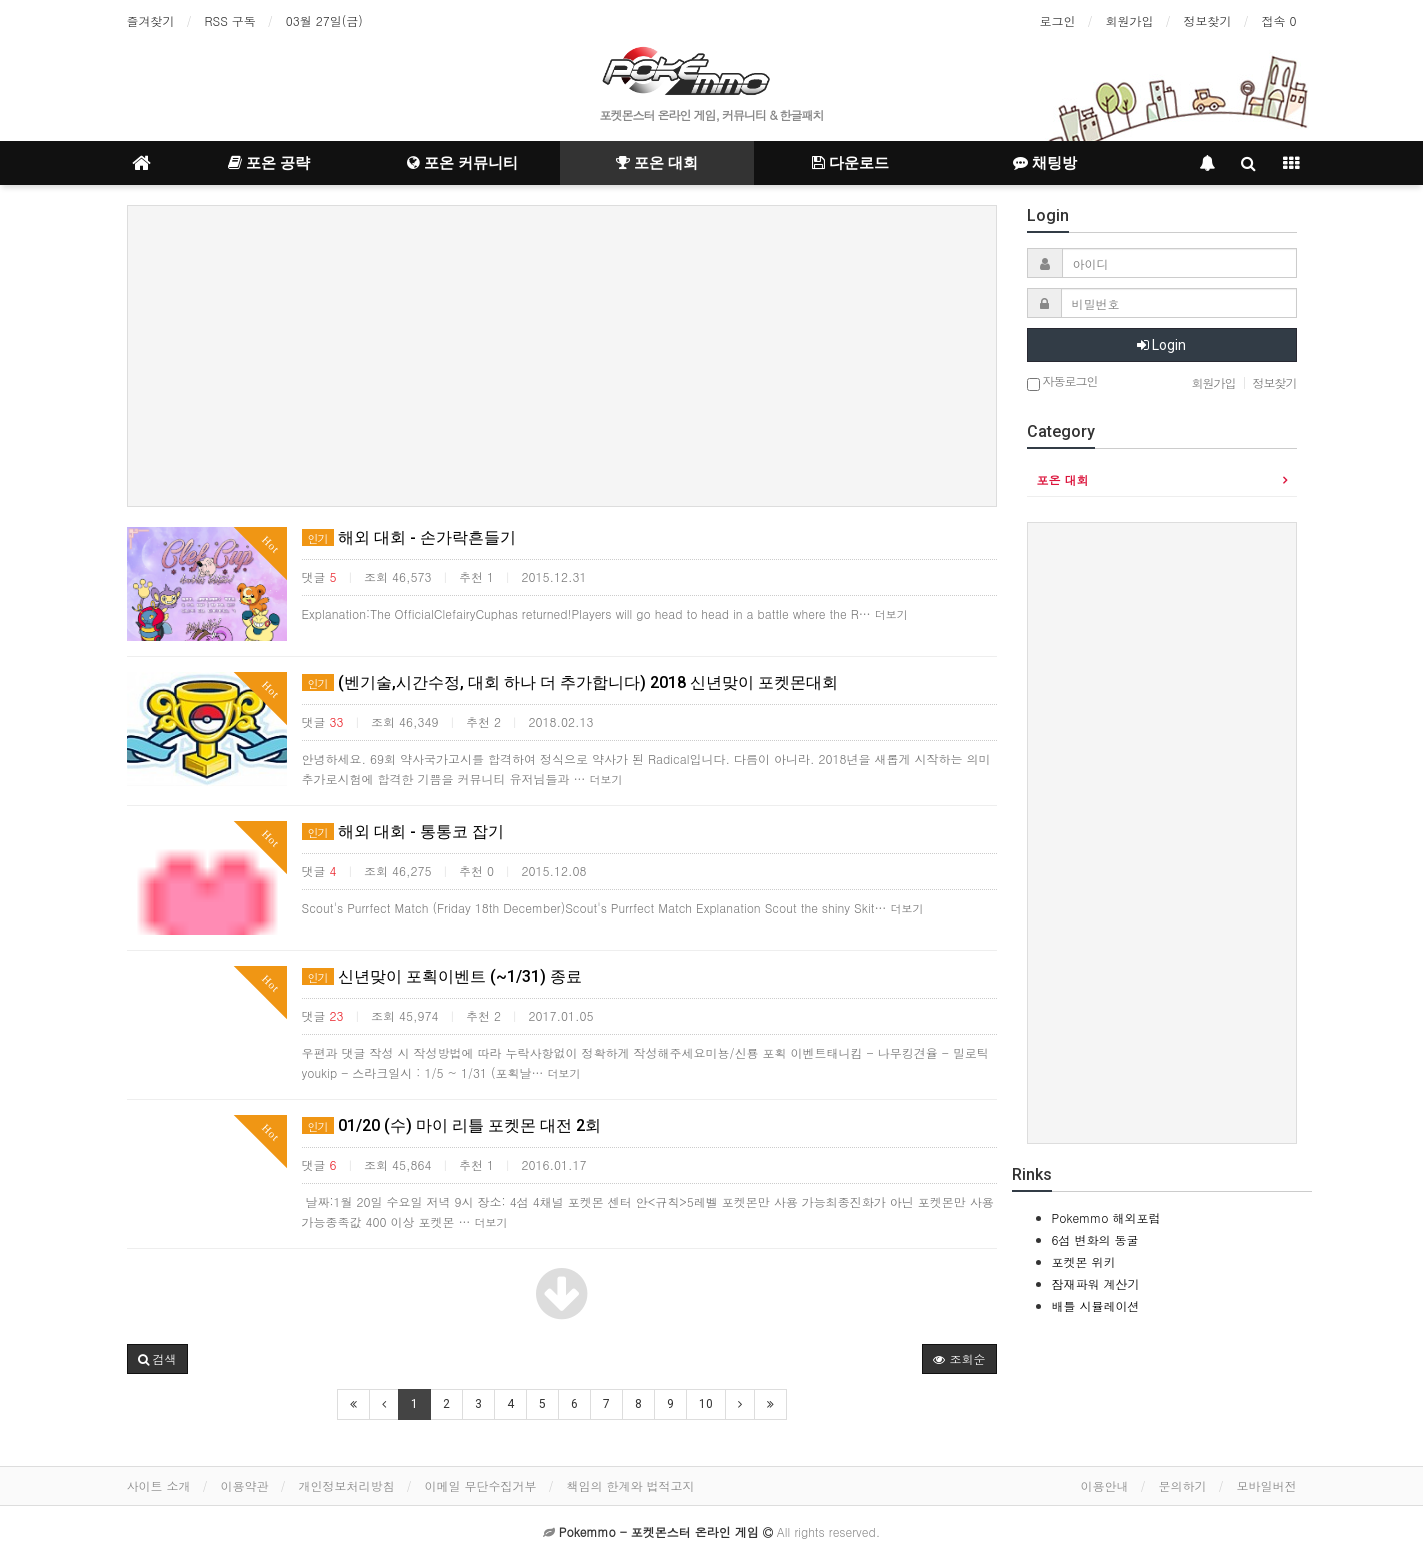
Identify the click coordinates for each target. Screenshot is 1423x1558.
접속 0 (1278, 20)
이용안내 (1105, 1485)
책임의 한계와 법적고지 (631, 1485)
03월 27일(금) (324, 20)
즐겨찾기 (151, 20)
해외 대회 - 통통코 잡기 (403, 831)
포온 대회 (657, 163)
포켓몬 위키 (1084, 1261)
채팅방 (1045, 163)
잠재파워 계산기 (1096, 1283)
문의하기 (1183, 1485)
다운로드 (850, 163)
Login (1161, 345)
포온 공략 (269, 163)
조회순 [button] (959, 1358)
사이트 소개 (159, 1485)
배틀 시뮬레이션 (1096, 1305)
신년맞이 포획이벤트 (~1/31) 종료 (442, 976)
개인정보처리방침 (347, 1485)
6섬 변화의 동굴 (1095, 1239)
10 (706, 1404)
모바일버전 (1267, 1485)
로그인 (1057, 20)
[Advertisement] (562, 356)
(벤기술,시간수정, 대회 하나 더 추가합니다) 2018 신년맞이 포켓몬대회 (570, 682)
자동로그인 (1062, 382)
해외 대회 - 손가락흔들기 (409, 537)
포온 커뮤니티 (462, 163)
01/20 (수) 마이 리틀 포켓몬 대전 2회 (451, 1125)
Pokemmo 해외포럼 (1106, 1217)
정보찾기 (1207, 20)
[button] (157, 1359)
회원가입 (1129, 20)
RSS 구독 (230, 20)
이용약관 (245, 1485)
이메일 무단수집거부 (481, 1485)
